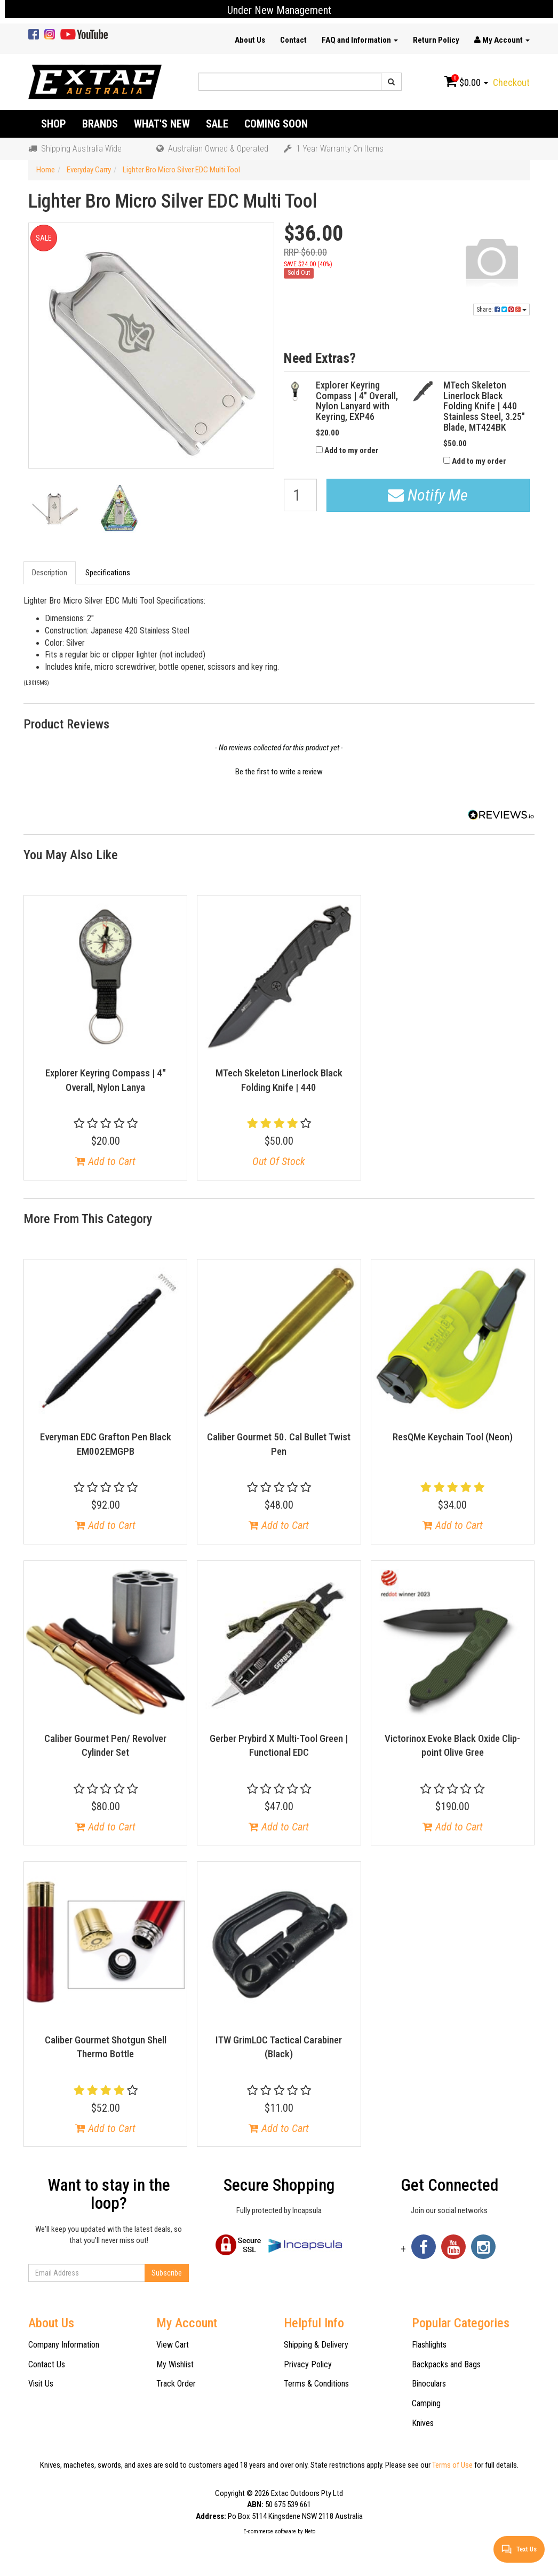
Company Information (63, 2345)
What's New (162, 123)
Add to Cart (105, 1161)
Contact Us (46, 2364)
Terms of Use (452, 2465)
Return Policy (436, 40)
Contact (293, 40)
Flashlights (429, 2345)
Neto (310, 2531)
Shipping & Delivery (316, 2345)
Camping (426, 2403)
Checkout (511, 82)
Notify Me (428, 495)
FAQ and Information (360, 40)
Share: (501, 309)
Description (49, 572)
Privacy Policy (308, 2364)
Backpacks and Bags (446, 2364)
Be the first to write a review (279, 771)
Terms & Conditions (316, 2384)
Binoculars (429, 2384)
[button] (279, 771)
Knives (423, 2423)
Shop (53, 123)
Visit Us (40, 2384)
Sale (217, 123)
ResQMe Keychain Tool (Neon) (453, 1437)
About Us (250, 40)
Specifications (107, 572)
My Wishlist (175, 2364)
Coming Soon (276, 123)
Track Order (176, 2384)
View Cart (172, 2345)
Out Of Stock (278, 1161)
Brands (100, 123)
